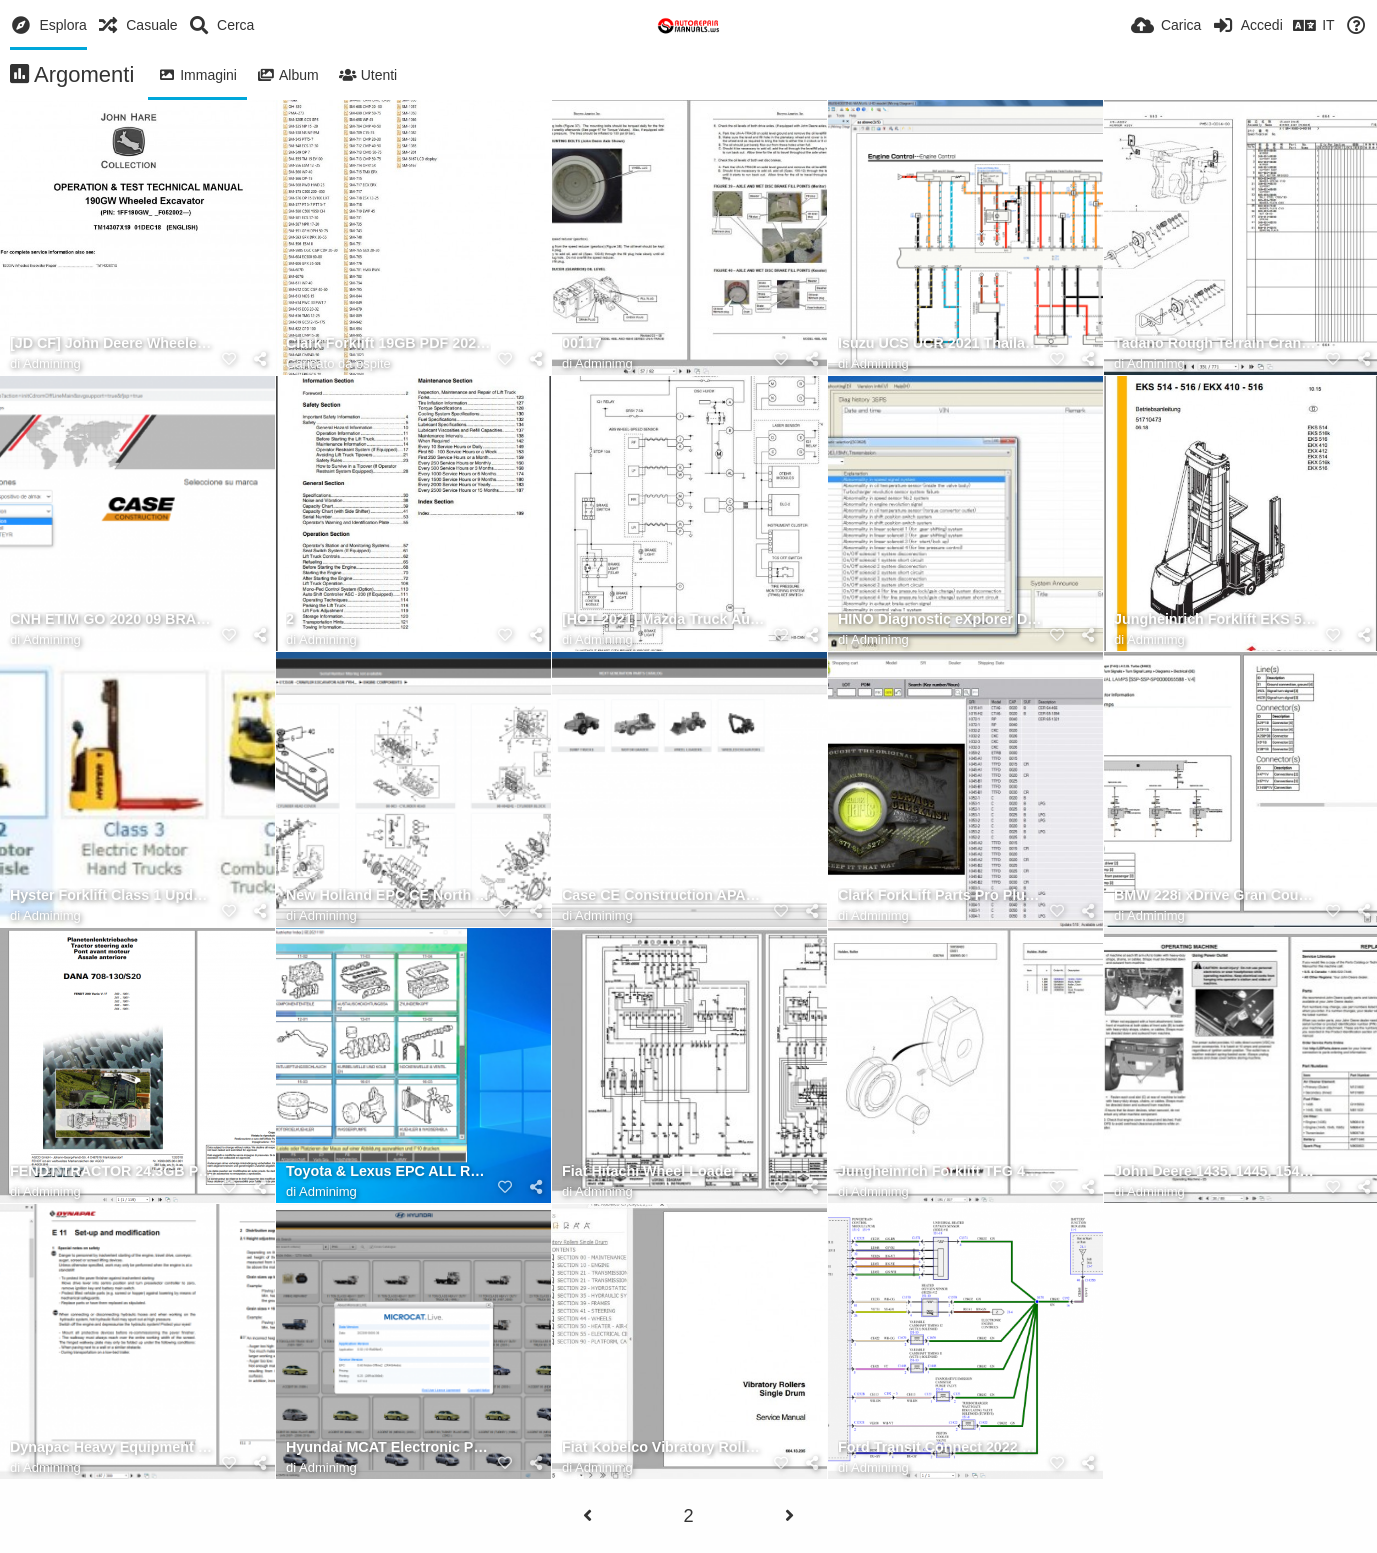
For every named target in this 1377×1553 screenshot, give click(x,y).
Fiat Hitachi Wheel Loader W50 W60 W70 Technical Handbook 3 (664, 1171)
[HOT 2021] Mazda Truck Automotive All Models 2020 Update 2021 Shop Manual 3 (664, 619)
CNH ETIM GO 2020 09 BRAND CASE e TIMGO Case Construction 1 (112, 619)
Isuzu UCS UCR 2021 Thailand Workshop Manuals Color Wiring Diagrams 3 (940, 343)
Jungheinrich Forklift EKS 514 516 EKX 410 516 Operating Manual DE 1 (1216, 619)
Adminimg (52, 363)
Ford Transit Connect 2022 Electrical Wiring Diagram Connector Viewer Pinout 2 (940, 1447)
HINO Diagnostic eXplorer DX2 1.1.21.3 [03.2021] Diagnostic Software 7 (940, 619)
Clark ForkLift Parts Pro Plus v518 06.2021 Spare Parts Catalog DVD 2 (940, 895)
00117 (582, 343)
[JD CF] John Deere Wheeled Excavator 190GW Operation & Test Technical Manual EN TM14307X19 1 (112, 343)
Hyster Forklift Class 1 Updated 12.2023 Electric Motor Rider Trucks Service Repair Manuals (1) (112, 895)
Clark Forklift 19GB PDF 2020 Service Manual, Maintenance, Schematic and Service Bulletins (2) (388, 343)
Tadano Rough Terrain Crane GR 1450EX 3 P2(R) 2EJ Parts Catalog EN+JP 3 (1216, 343)
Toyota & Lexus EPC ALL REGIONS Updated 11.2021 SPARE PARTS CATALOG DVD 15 (388, 1171)
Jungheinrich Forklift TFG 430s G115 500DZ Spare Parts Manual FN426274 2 (940, 1171)
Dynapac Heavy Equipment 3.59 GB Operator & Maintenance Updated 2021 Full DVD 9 (112, 1447)
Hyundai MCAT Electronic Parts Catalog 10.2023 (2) (388, 1447)
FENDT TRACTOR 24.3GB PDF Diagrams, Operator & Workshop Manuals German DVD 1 (112, 1171)
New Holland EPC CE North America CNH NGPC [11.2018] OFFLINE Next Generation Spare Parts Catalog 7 (388, 895)
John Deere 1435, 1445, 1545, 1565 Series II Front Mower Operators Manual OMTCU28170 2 (1216, 1171)
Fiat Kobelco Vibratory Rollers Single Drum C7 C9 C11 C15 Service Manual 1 (664, 1447)
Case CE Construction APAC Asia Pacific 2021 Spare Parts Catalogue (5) (664, 895)
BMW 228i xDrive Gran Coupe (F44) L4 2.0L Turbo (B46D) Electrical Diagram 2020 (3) (1216, 895)
